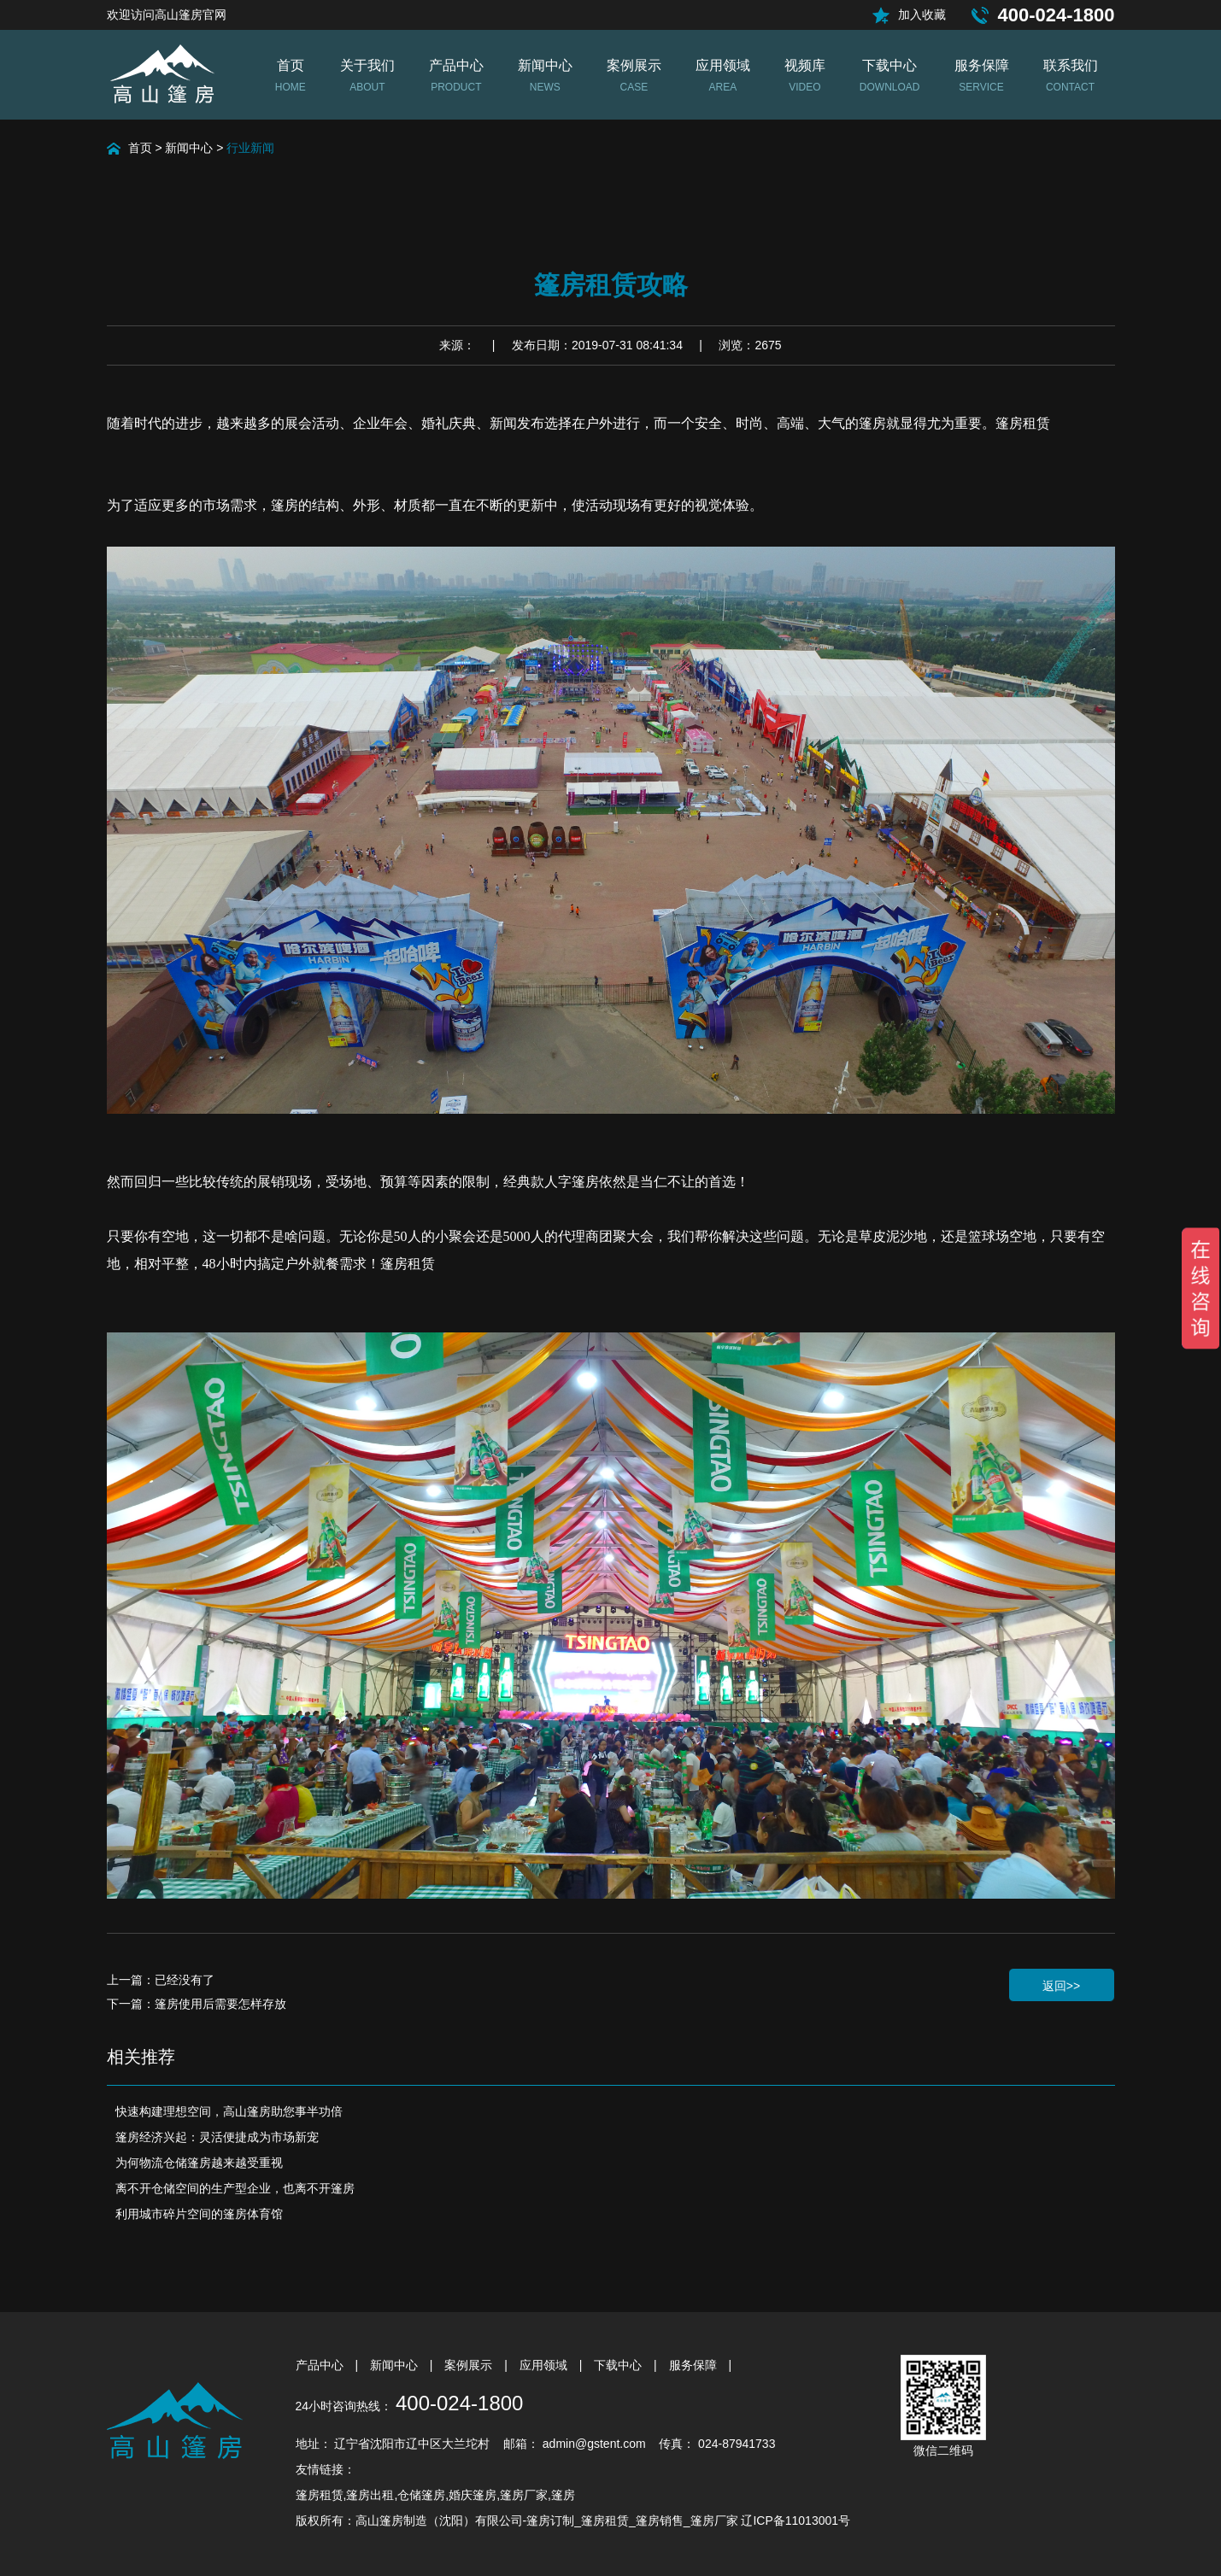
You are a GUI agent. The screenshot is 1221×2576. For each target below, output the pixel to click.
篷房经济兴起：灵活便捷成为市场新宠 (217, 2137)
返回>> (1061, 1986)
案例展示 (470, 2365)
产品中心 (321, 2365)
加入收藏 (922, 14)
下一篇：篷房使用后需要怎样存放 (196, 2004)
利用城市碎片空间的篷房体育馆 (199, 2214)
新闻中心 (189, 148)
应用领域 (545, 2365)
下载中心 (619, 2365)
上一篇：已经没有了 (160, 1980)
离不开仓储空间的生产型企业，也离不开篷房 (235, 2188)
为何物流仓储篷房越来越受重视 (199, 2162)
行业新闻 (250, 148)
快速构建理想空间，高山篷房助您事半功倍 (229, 2111)
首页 (140, 148)
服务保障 (694, 2365)
